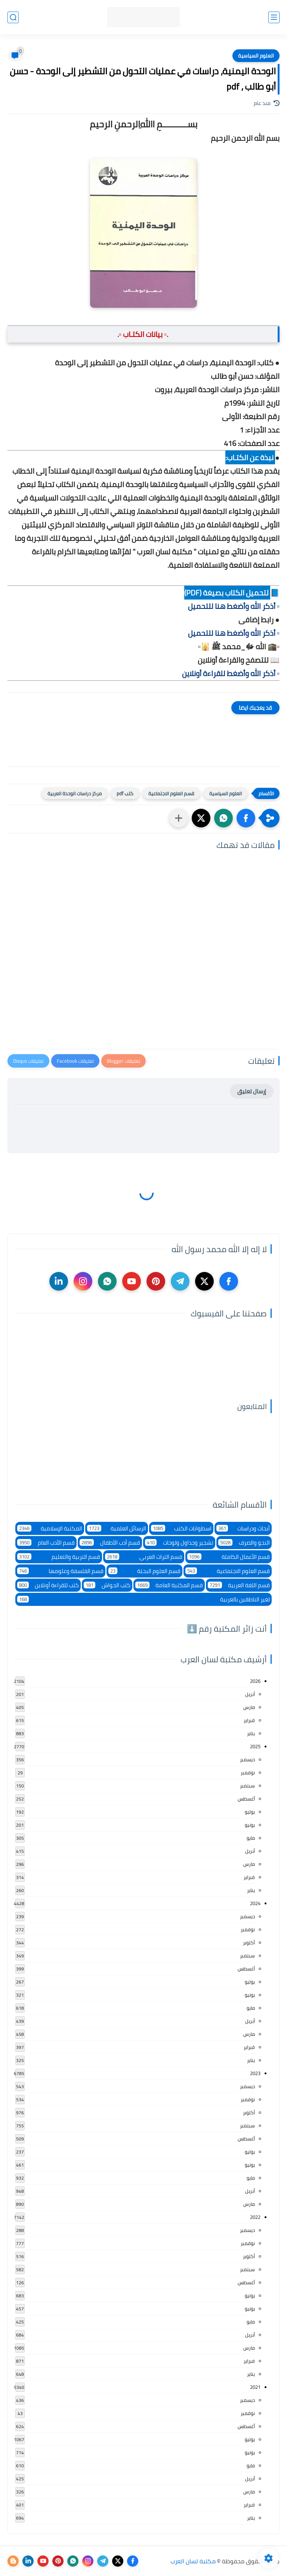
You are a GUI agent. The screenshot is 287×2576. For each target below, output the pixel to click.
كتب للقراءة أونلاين (48, 1585)
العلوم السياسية (256, 56)
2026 (255, 1680)
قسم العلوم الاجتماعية (171, 793)
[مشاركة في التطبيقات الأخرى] (178, 818)
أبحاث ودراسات (243, 1528)
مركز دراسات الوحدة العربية (74, 793)
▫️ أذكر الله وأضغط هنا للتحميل (234, 606)
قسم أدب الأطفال (110, 1542)
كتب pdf (125, 793)
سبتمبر (247, 1785)
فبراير (249, 1720)
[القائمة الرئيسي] (274, 17)
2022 (255, 2217)
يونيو (250, 1824)
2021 (255, 2387)
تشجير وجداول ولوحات (179, 1542)
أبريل (250, 1694)
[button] (246, 818)
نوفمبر (248, 1772)
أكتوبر (249, 1942)
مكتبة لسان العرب (193, 2561)
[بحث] (13, 17)
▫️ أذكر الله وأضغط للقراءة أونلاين (231, 673)
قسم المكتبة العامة (169, 1585)
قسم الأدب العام (46, 1542)
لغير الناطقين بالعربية (143, 1599)
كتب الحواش (107, 1585)
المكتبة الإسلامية (49, 1528)
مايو (251, 1837)
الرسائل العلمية (116, 1528)
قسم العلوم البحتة (144, 1571)
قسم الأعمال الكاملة (228, 1556)
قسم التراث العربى (143, 1556)
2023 (255, 2073)
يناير (251, 1733)
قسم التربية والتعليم (58, 1556)
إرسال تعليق (251, 1091)
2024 (255, 1903)
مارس (249, 1707)
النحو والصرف (244, 1542)
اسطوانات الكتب (181, 1528)
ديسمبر (247, 1759)
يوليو (250, 1811)
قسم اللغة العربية (239, 1585)
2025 (255, 1746)
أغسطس (246, 1798)
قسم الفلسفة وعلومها (60, 1571)
